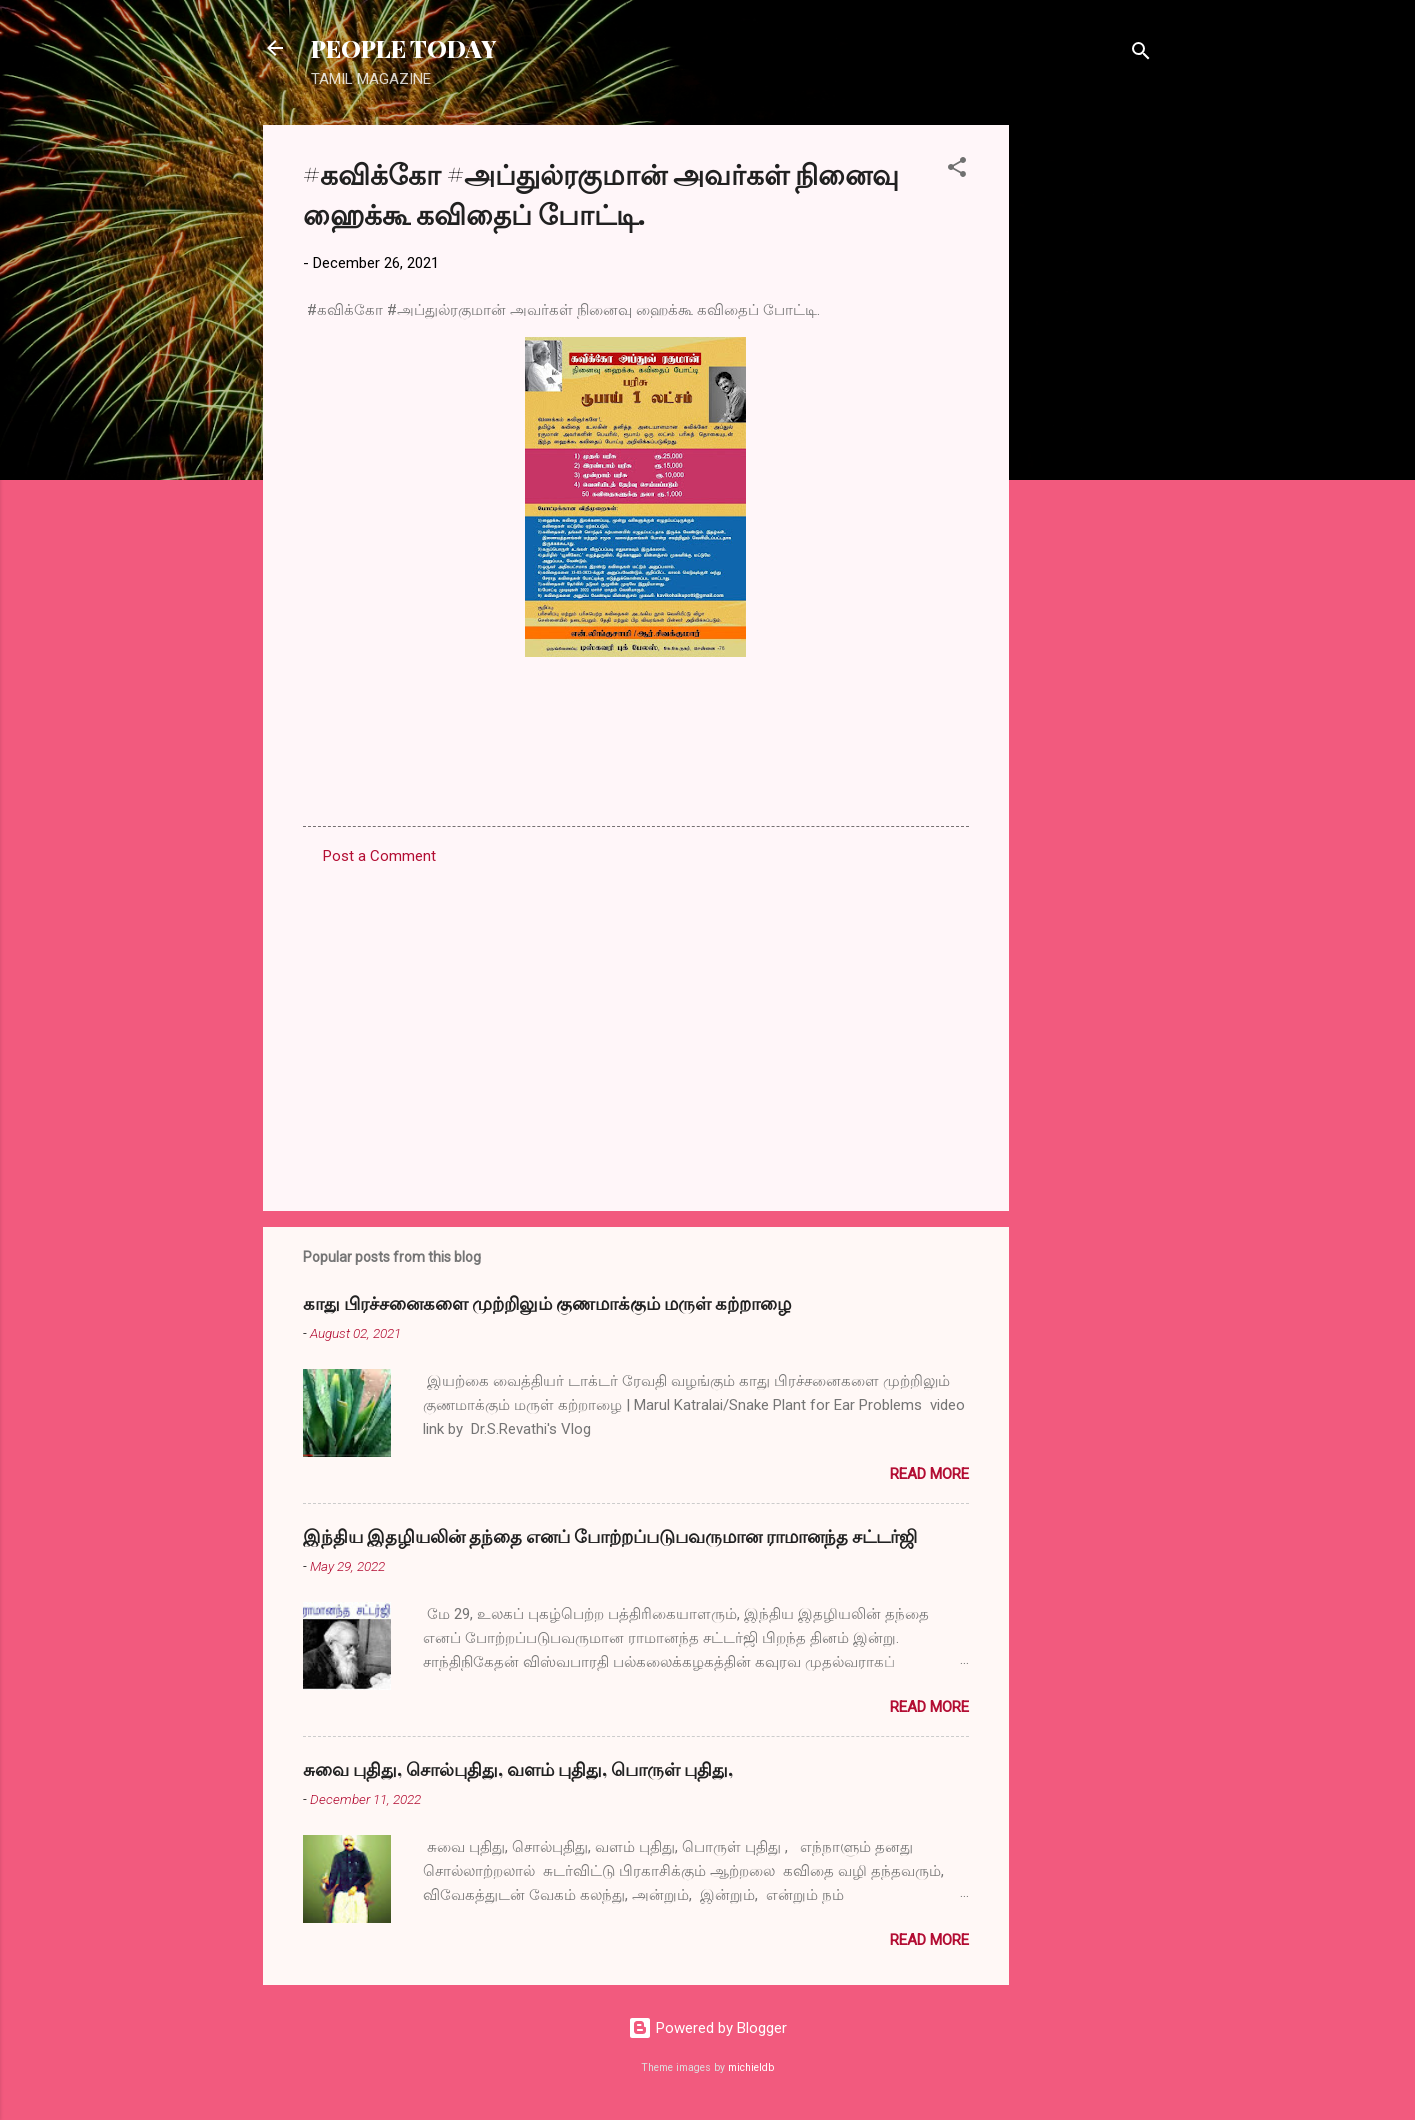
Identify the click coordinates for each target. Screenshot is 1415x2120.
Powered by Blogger (707, 2028)
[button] (957, 170)
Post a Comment (379, 856)
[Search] (1141, 54)
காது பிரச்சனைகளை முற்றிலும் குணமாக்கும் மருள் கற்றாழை (547, 1303)
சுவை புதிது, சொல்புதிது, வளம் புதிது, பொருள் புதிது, (518, 1769)
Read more (929, 1474)
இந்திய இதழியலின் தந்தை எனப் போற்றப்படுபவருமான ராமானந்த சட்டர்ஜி (610, 1536)
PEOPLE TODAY (403, 48)
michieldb (751, 2067)
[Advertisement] (1089, 425)
